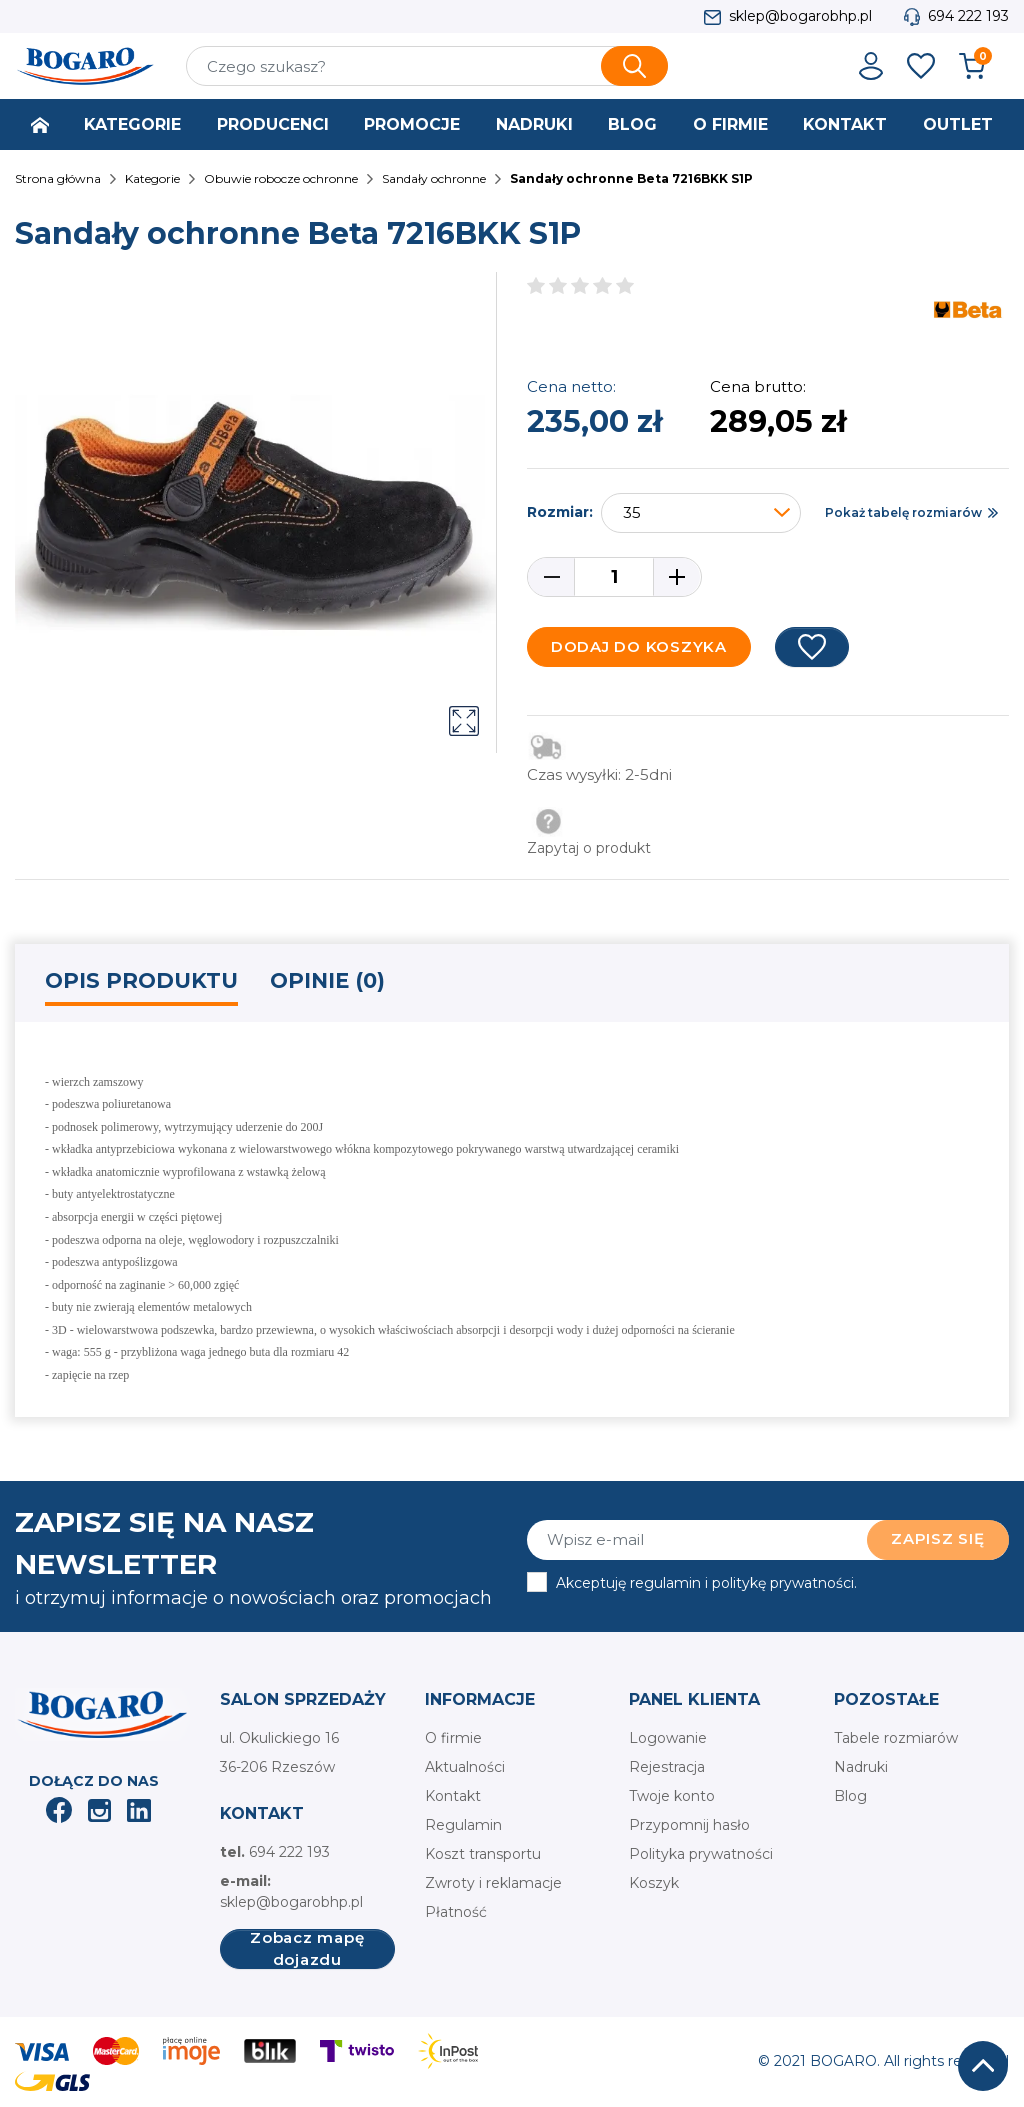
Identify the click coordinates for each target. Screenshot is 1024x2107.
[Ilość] (614, 577)
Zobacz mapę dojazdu (307, 1949)
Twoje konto (672, 1796)
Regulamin (463, 1825)
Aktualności (465, 1767)
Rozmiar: (560, 512)
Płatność (456, 1912)
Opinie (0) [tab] (327, 980)
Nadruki (861, 1767)
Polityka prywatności (701, 1854)
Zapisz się (938, 1538)
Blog (850, 1796)
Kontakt (453, 1796)
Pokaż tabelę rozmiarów (903, 512)
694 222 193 (968, 16)
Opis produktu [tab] (141, 980)
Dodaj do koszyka (639, 646)
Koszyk (654, 1883)
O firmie (453, 1738)
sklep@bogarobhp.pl (800, 16)
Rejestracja (667, 1767)
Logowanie (668, 1738)
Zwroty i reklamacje (493, 1883)
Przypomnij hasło (689, 1825)
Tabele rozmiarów (896, 1738)
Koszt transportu (483, 1854)
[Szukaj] (427, 66)
